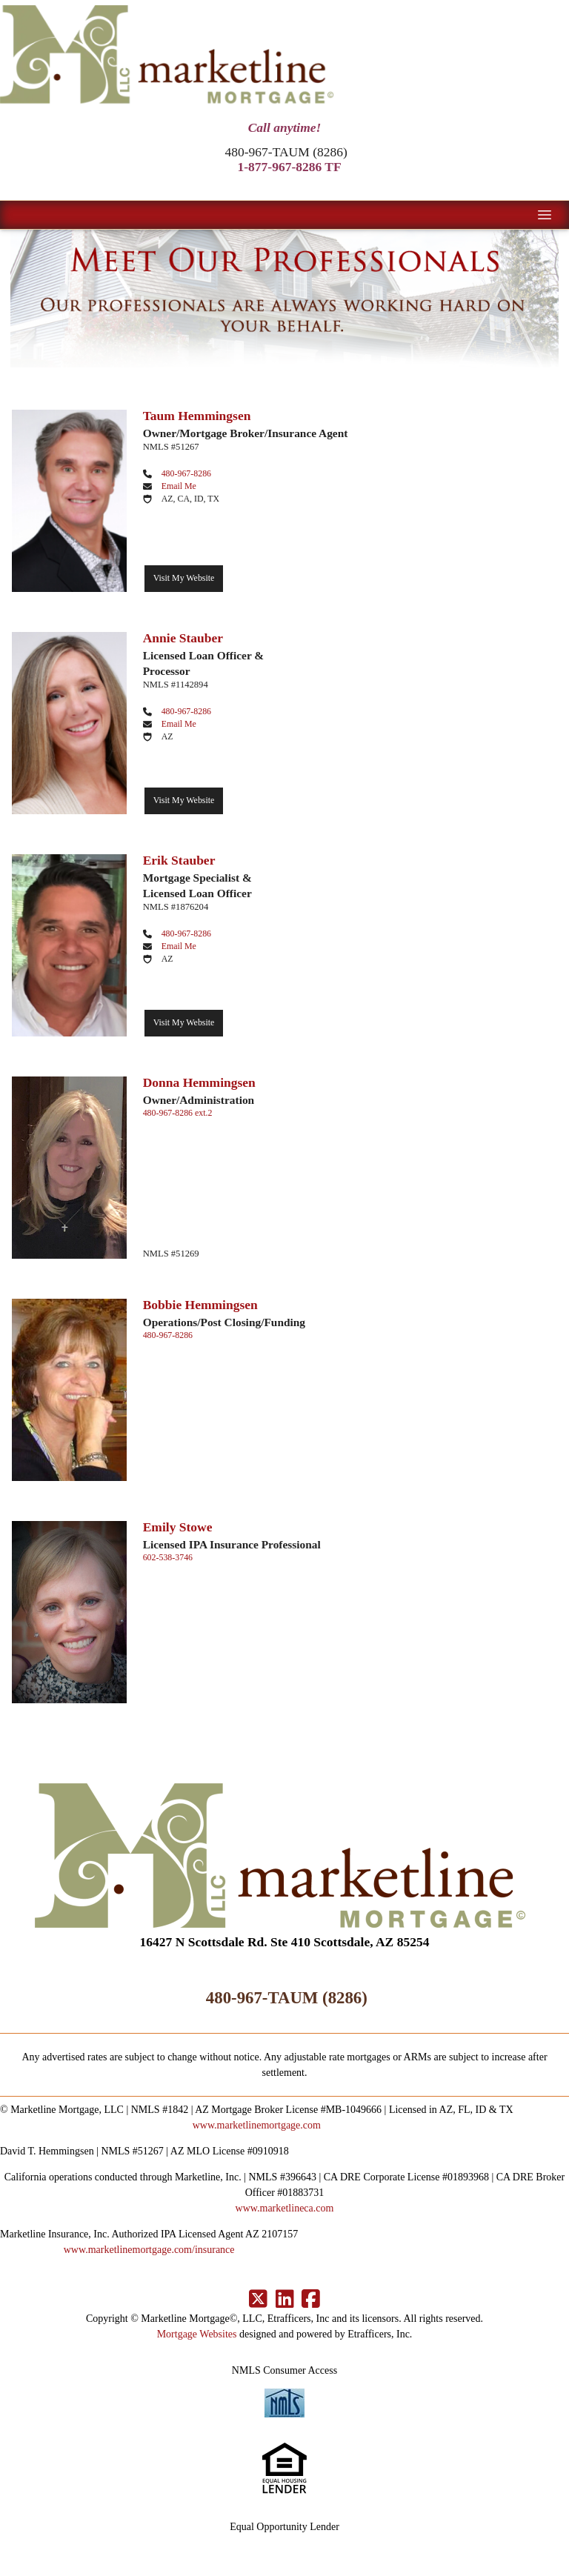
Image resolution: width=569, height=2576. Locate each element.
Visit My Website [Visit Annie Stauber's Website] (184, 800)
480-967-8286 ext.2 (178, 1113)
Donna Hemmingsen (199, 1082)
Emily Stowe (178, 1527)
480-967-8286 (186, 473)
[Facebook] (311, 2300)
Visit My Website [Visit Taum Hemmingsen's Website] (184, 578)
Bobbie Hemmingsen (200, 1304)
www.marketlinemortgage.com (257, 2125)
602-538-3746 (168, 1557)
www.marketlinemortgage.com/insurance (149, 2249)
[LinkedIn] (285, 2300)
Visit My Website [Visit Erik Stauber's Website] (184, 1022)
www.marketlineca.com (285, 2208)
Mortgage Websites (197, 2334)
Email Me (179, 486)
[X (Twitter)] (258, 2300)
